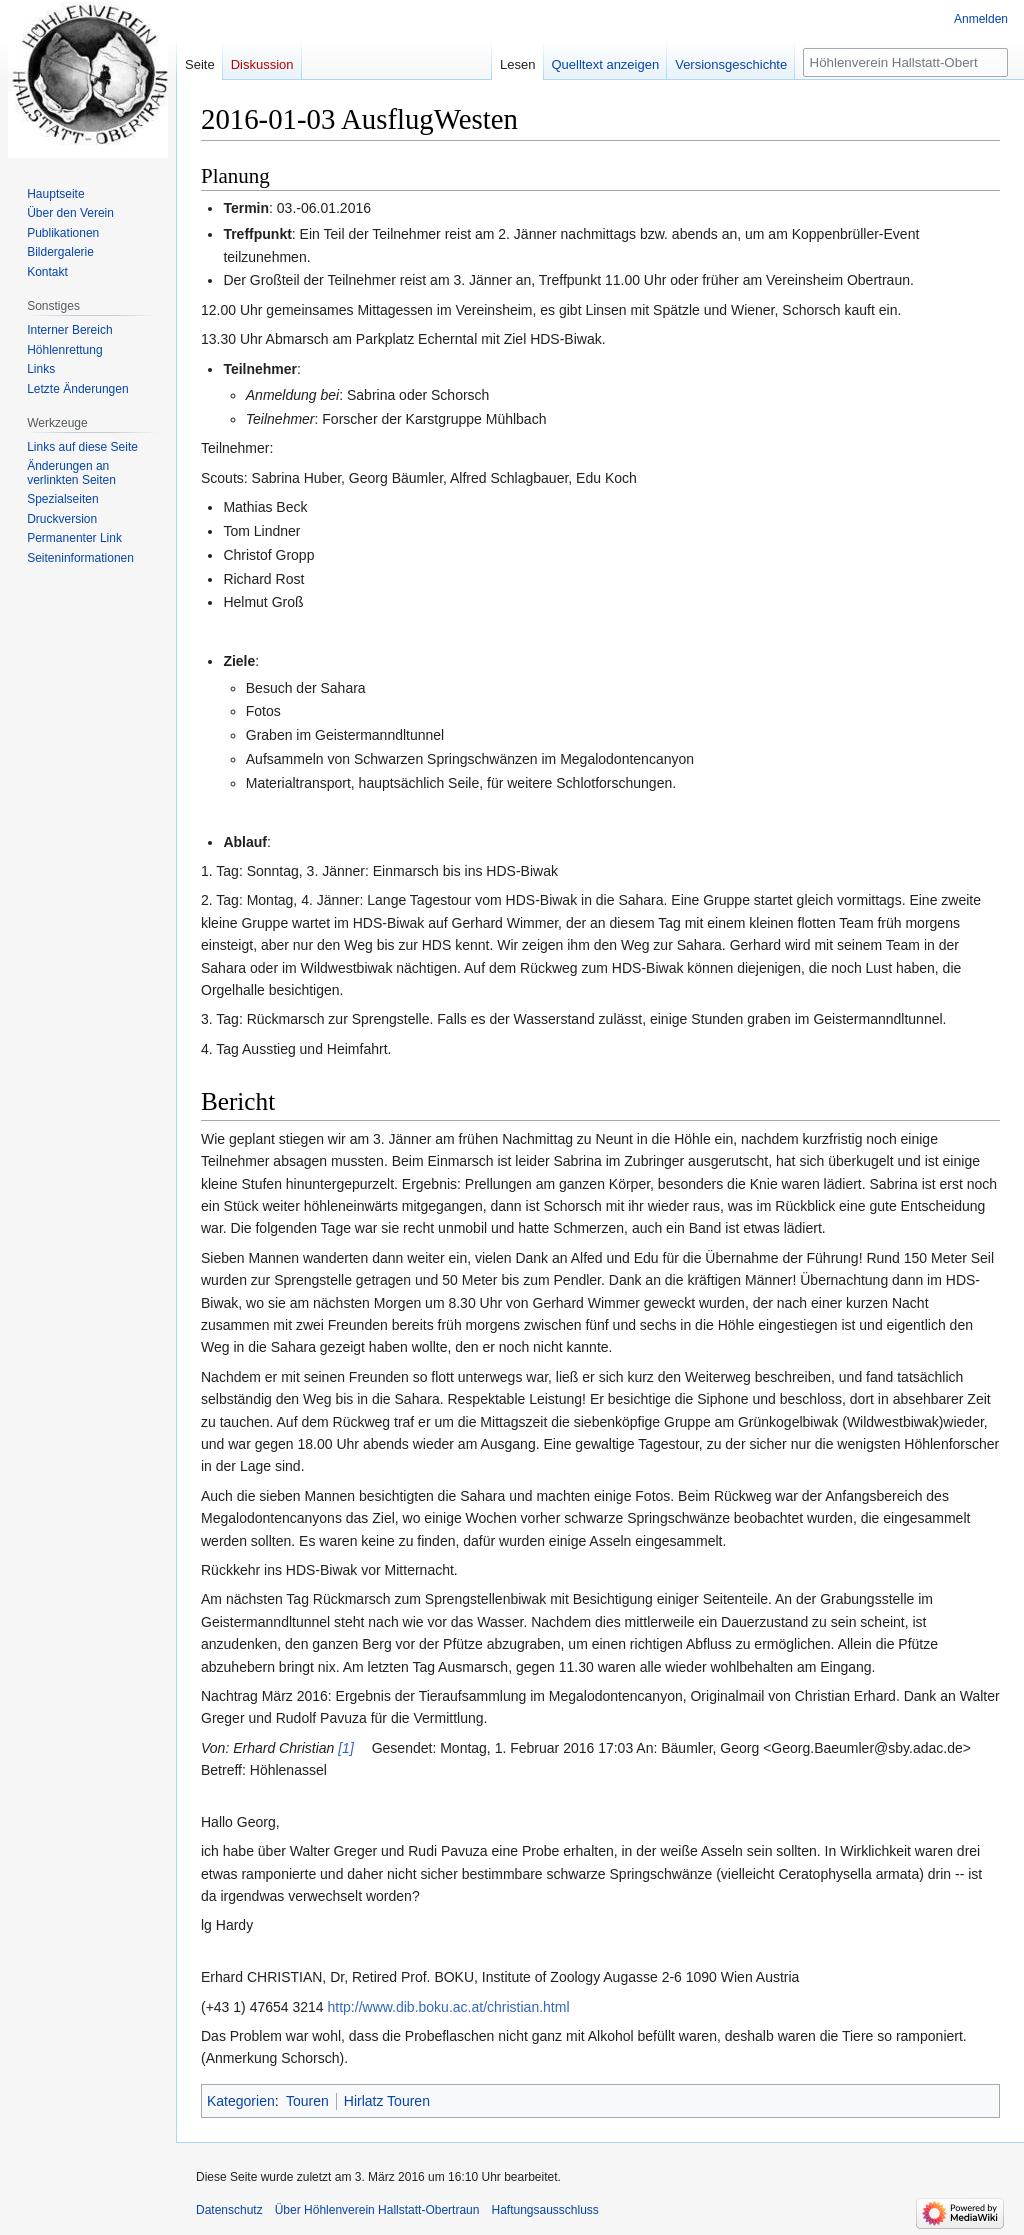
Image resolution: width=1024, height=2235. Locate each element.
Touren (307, 2101)
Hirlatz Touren (387, 2101)
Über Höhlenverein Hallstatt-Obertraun (377, 2210)
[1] (346, 1748)
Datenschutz (229, 2210)
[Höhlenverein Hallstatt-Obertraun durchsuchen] (905, 62)
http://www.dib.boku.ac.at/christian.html (449, 2007)
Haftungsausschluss (544, 2210)
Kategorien (241, 2101)
